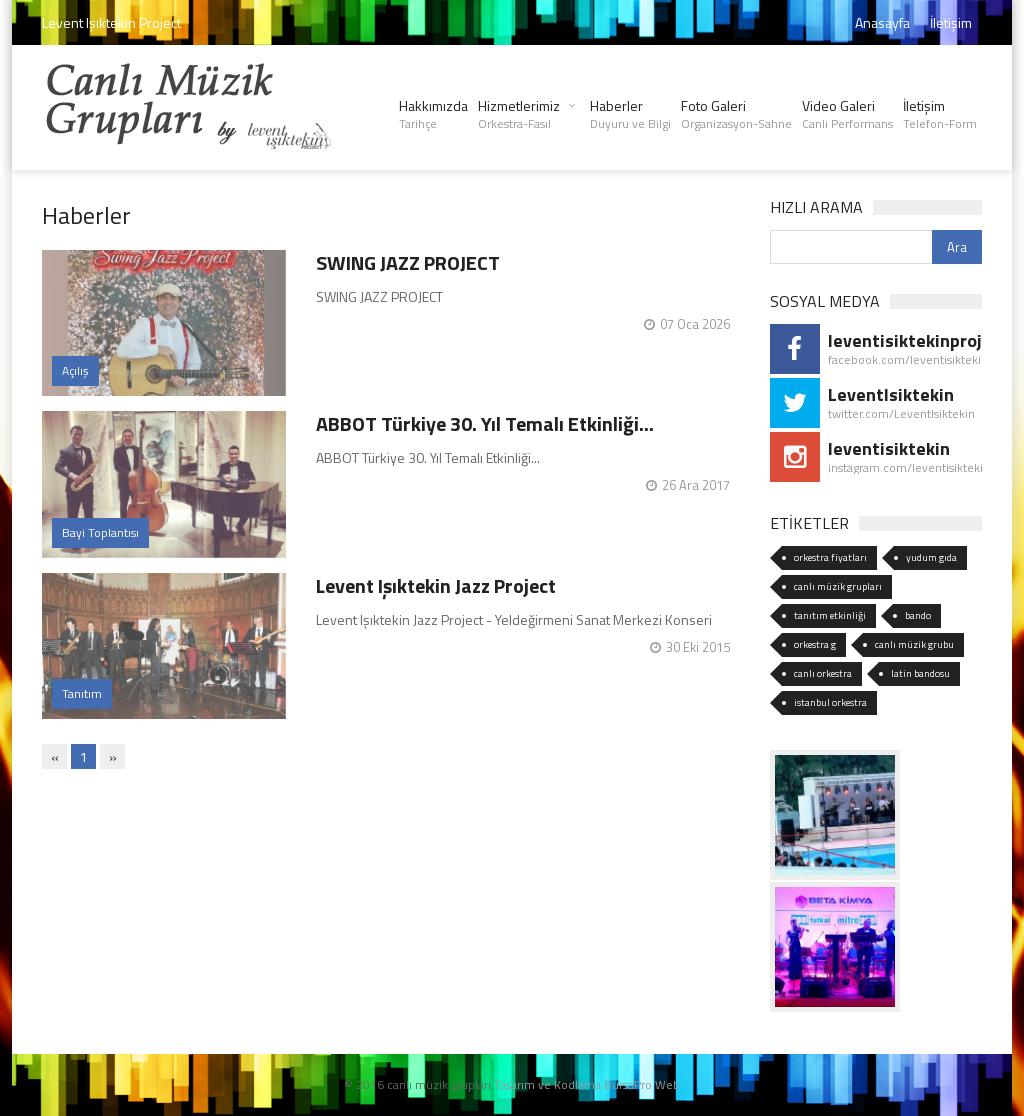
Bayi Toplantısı (100, 532)
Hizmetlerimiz (519, 114)
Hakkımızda (433, 114)
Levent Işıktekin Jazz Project (436, 585)
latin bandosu (920, 673)
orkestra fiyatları (830, 557)
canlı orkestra (823, 673)
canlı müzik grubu (914, 644)
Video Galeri (847, 114)
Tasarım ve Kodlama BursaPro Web (587, 1084)
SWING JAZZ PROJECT (408, 262)
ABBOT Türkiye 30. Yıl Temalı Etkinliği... (485, 423)
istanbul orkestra (830, 702)
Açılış (75, 370)
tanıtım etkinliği (830, 615)
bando (918, 615)
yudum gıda (931, 557)
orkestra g (815, 644)
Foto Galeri (736, 114)
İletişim (951, 22)
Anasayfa (882, 22)
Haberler (630, 114)
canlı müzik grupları (838, 586)
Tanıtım (82, 693)
